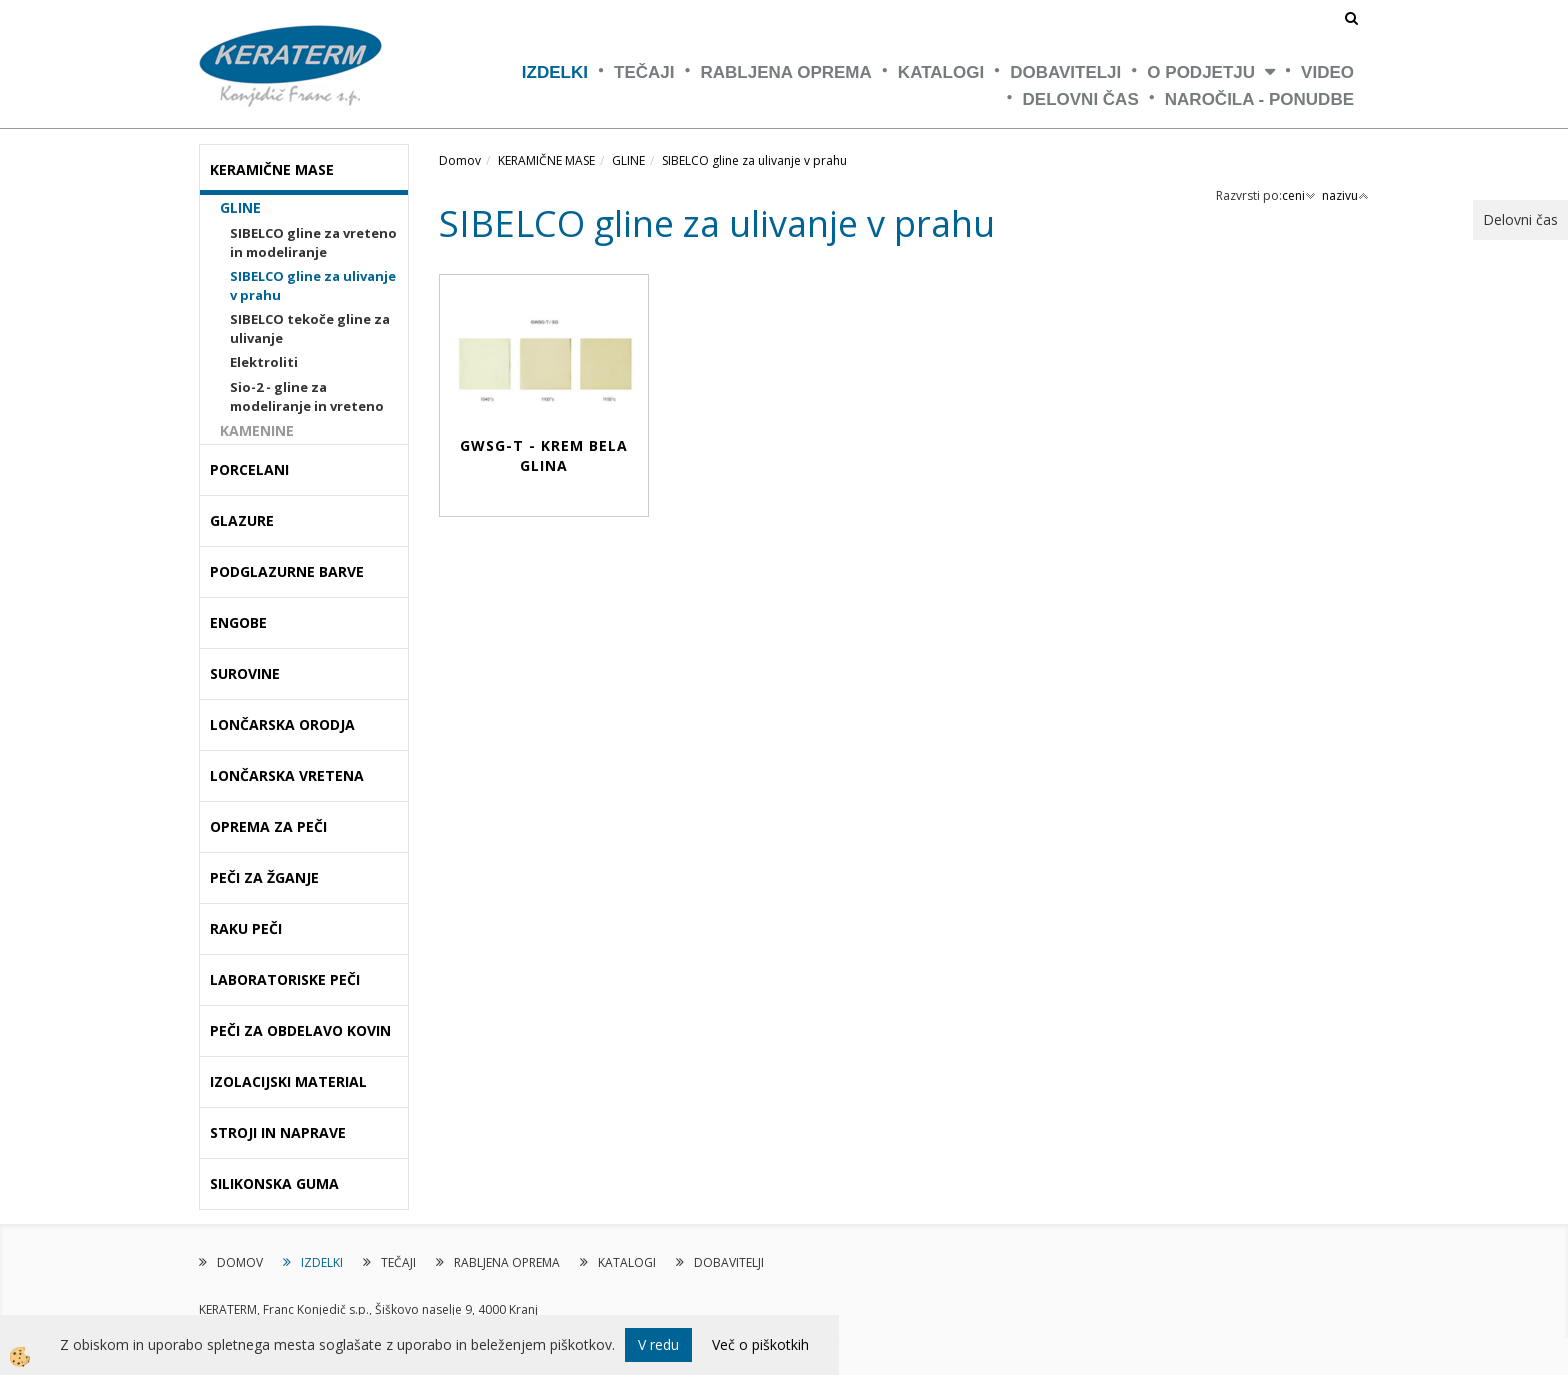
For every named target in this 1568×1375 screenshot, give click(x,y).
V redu (658, 1344)
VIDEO (1327, 72)
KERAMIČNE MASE (546, 160)
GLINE (240, 207)
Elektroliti (264, 362)
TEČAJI (644, 72)
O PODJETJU (1201, 72)
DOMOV (240, 1262)
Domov (460, 160)
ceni (1299, 195)
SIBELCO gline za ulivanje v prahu (313, 285)
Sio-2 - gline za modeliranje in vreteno (307, 396)
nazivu (1345, 195)
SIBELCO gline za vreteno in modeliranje (313, 242)
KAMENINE (257, 430)
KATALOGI (941, 72)
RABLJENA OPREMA (786, 72)
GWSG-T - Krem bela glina (544, 455)
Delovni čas (1081, 99)
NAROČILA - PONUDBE (1259, 99)
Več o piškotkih (760, 1344)
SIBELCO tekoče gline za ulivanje (310, 328)
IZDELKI (555, 72)
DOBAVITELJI (1065, 72)
